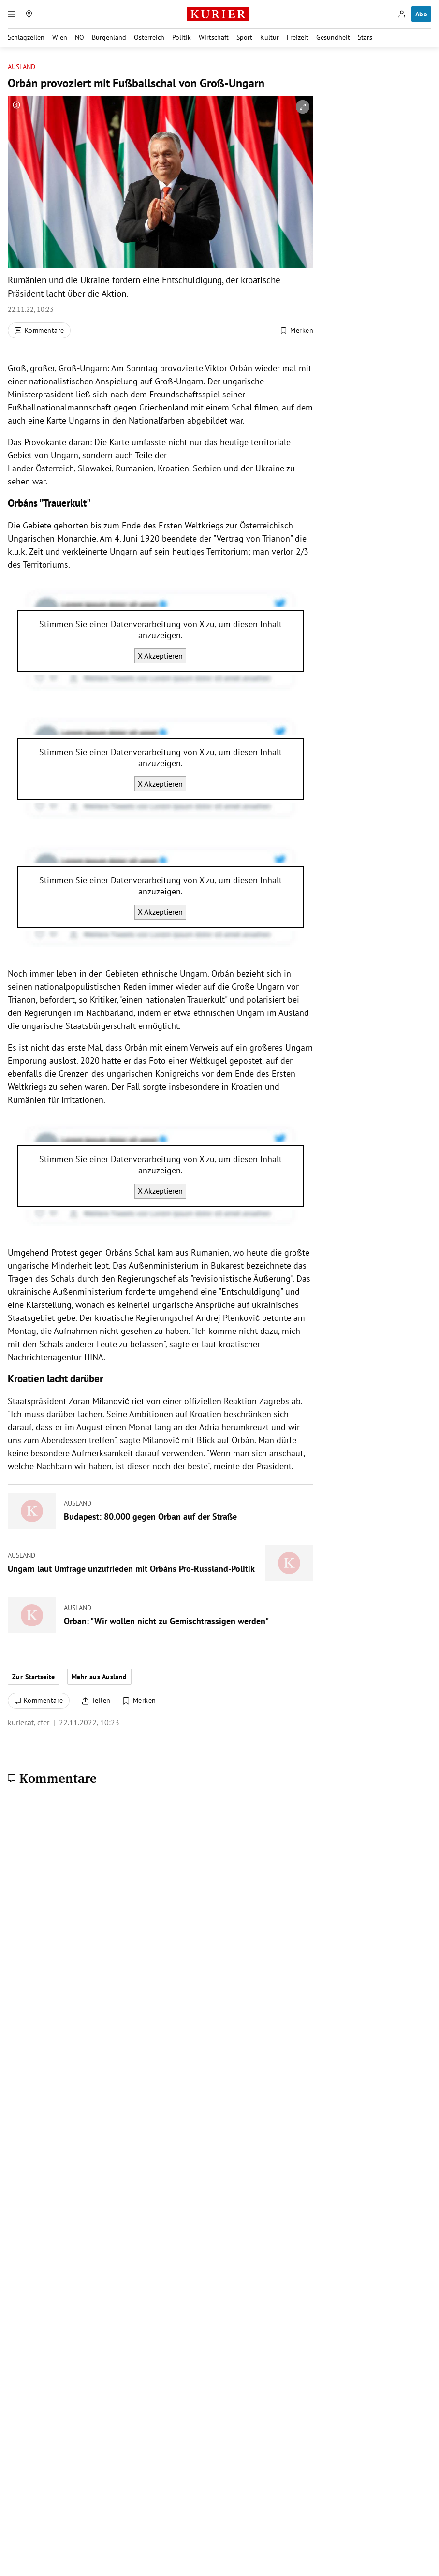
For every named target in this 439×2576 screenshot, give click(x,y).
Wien (59, 37)
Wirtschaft (214, 37)
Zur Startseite (33, 1676)
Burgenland (109, 37)
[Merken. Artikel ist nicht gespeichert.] (296, 330)
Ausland (22, 67)
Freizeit (297, 37)
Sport (244, 37)
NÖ (79, 37)
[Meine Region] (29, 14)
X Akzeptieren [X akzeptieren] (160, 656)
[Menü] (11, 14)
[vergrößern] (302, 107)
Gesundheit (333, 37)
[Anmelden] (402, 14)
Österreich (149, 37)
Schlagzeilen (26, 37)
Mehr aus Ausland (99, 1676)
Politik (181, 37)
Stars (365, 37)
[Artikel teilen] (96, 1701)
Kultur (269, 37)
